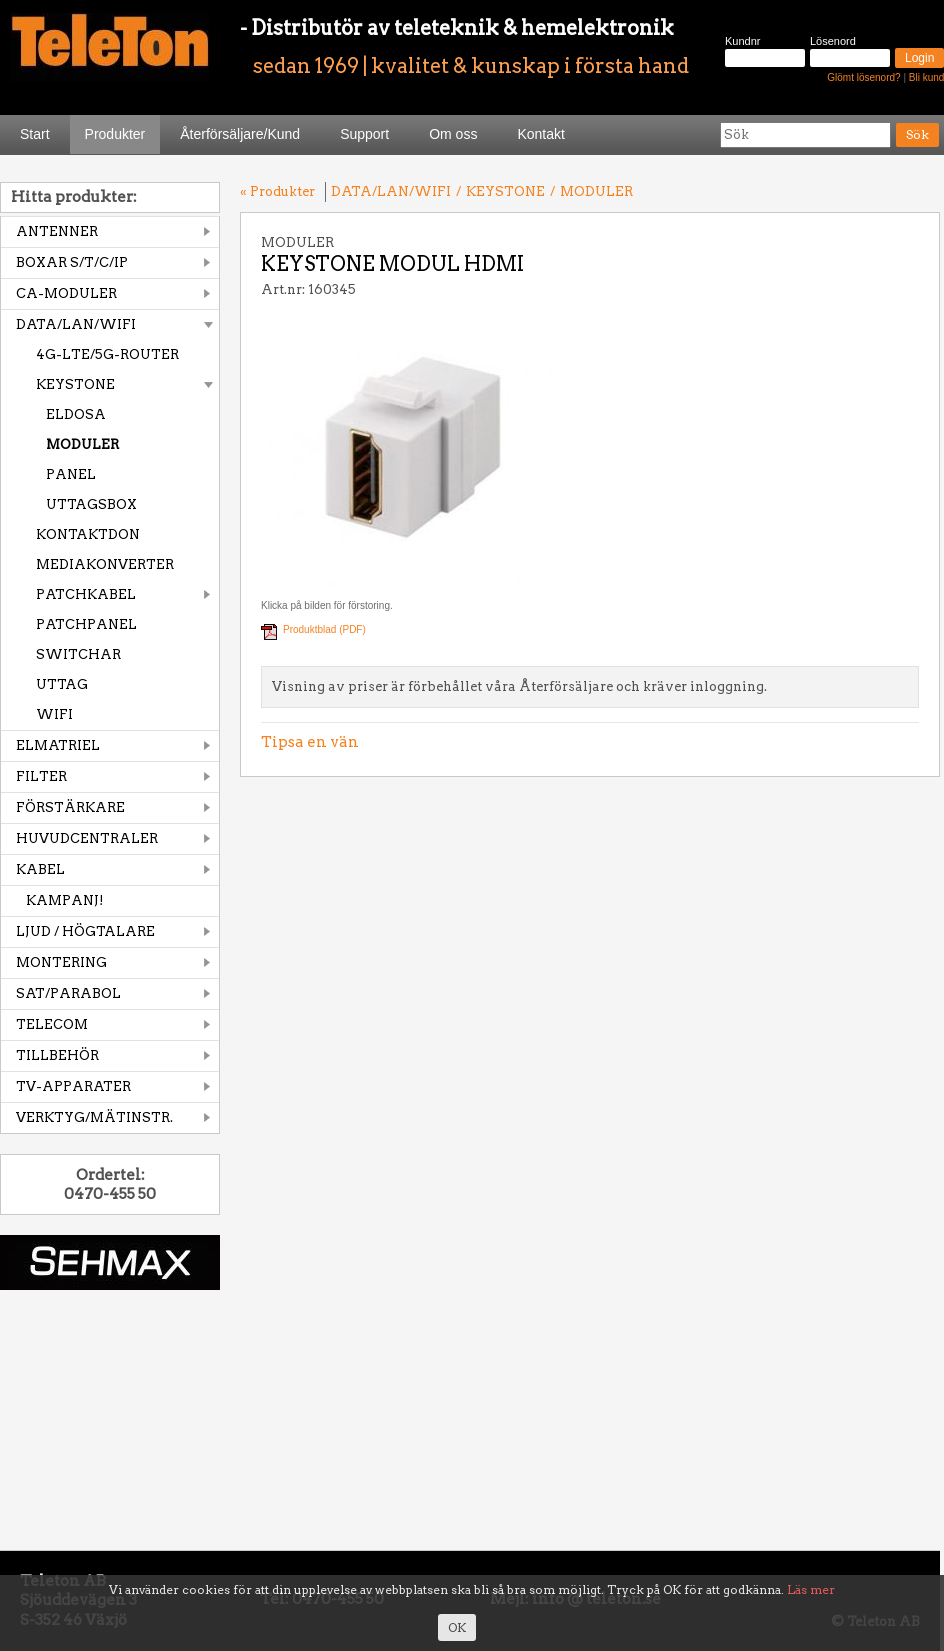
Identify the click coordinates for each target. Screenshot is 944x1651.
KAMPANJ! (65, 900)
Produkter (115, 134)
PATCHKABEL (86, 594)
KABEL (40, 869)
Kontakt (540, 134)
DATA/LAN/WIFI (76, 324)
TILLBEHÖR (57, 1055)
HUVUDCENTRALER (87, 838)
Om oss (453, 134)
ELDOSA (76, 414)
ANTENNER (57, 231)
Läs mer (811, 1589)
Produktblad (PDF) (324, 629)
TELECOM (52, 1024)
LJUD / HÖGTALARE (85, 931)
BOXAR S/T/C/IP (72, 262)
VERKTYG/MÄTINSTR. (94, 1117)
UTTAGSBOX (91, 504)
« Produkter (277, 191)
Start (35, 134)
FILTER (41, 776)
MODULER (82, 444)
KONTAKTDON (88, 534)
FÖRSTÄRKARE (70, 807)
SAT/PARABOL (68, 993)
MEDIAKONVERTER (105, 564)
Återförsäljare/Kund (240, 134)
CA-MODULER (66, 293)
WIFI (54, 714)
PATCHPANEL (86, 624)
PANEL (71, 474)
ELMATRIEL (58, 745)
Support (364, 134)
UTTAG (62, 684)
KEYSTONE (75, 384)
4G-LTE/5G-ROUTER (107, 354)
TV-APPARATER (73, 1086)
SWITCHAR (78, 654)
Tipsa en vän (310, 742)
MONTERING (61, 962)
